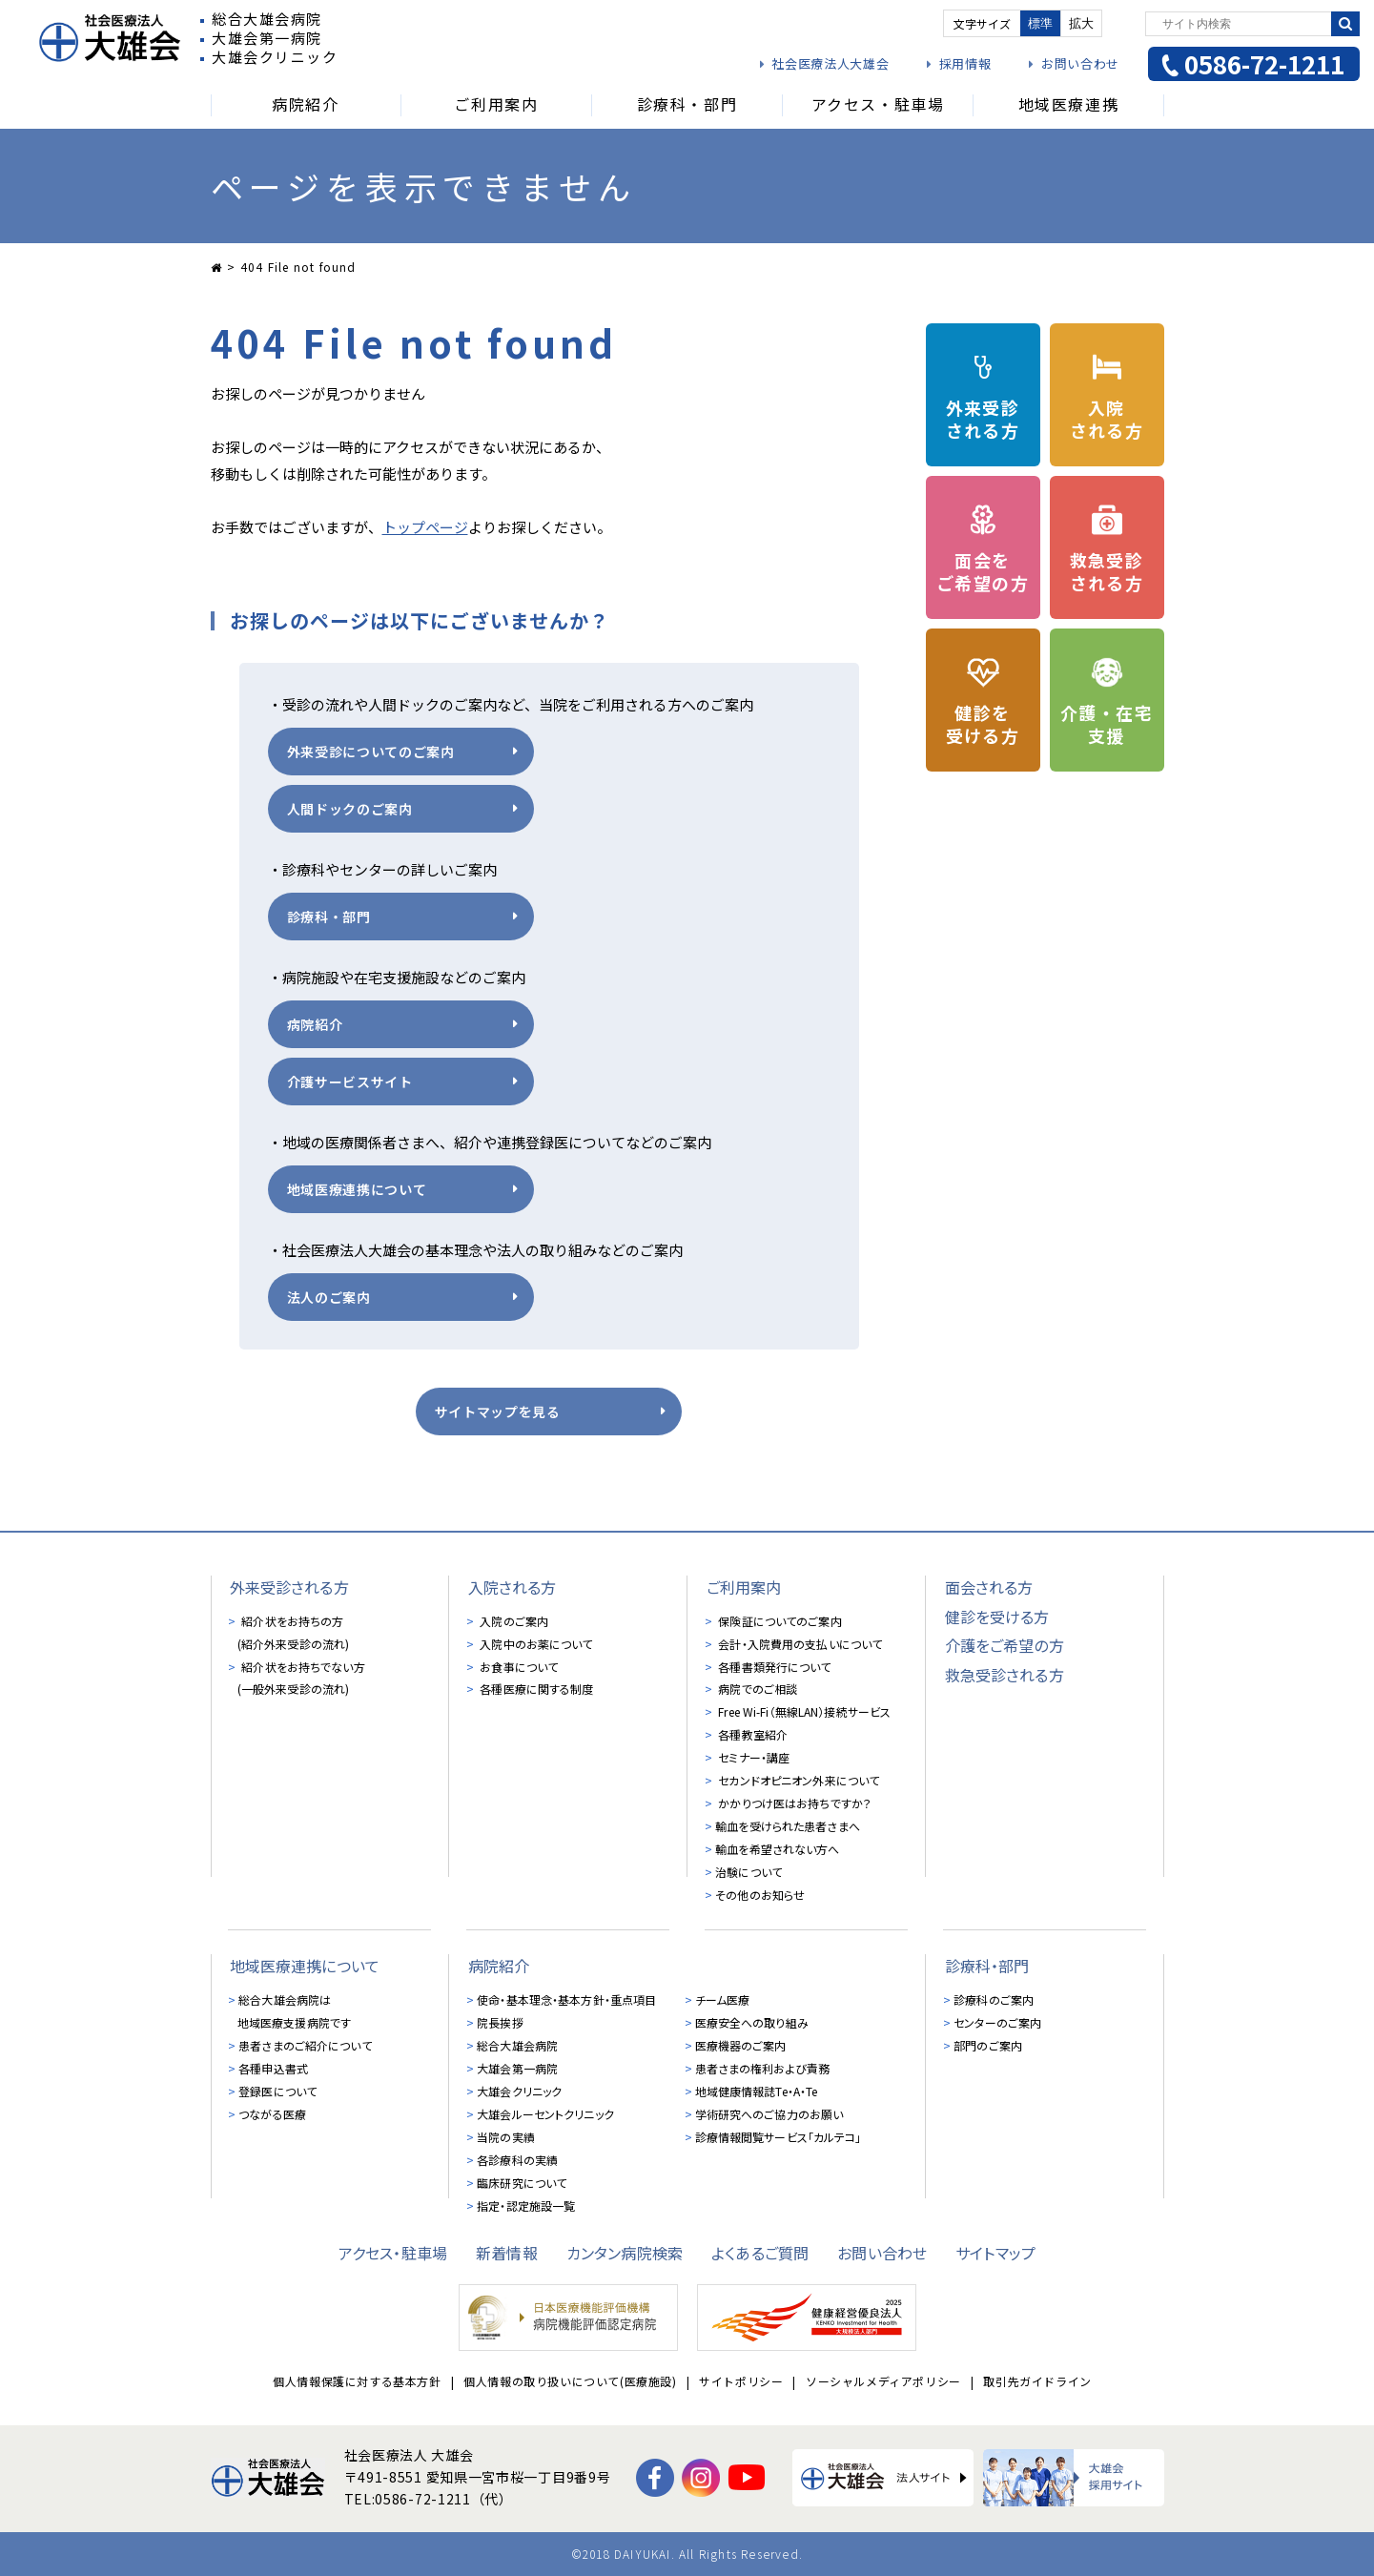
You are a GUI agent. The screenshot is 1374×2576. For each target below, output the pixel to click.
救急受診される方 (1004, 1674)
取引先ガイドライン (1037, 2382)
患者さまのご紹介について (304, 2045)
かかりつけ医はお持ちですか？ (793, 1804)
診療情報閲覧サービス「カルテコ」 (778, 2137)
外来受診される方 (289, 1587)
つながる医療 (272, 2114)
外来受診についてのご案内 (371, 751)
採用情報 (965, 63)
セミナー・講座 (752, 1758)
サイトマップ (995, 2252)
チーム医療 (722, 1999)
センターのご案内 (997, 2022)
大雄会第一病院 (517, 2068)
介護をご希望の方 (1004, 1645)
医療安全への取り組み (752, 2022)
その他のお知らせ (760, 1895)
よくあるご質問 (760, 2252)
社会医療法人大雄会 (830, 63)
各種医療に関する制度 (535, 1689)
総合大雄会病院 (517, 2045)
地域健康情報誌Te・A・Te (756, 2091)
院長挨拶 (500, 2022)
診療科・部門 (329, 916)
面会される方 (989, 1587)
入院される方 (512, 1587)
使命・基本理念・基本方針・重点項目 (566, 1999)
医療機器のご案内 (741, 2045)
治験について (748, 1873)
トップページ (425, 527)
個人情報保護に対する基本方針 (357, 2382)
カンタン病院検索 (624, 2252)
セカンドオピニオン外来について (797, 1781)
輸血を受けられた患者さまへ (787, 1827)
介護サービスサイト (350, 1081)
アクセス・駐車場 (392, 2252)
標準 (1040, 23)
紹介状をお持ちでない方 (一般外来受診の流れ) (301, 1678)
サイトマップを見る (498, 1411)
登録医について (277, 2091)
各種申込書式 (273, 2068)
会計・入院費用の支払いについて (798, 1644)
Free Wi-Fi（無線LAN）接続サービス (803, 1712)
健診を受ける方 (997, 1616)
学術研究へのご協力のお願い (769, 2114)
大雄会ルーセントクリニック (545, 2114)
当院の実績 (506, 2137)
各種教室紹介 (751, 1735)
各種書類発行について (773, 1667)
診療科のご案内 (994, 1999)
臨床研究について (521, 2182)
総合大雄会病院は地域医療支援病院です (294, 2010)
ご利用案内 (744, 1587)
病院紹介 (315, 1024)
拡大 (1081, 23)
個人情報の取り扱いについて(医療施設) (569, 2382)
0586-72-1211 (1264, 64)
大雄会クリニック (519, 2091)
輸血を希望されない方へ (777, 1850)
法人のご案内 (329, 1297)
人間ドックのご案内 (350, 808)
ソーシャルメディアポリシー (883, 2382)
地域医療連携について (357, 1189)
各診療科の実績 (517, 2160)
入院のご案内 (512, 1621)
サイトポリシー (741, 2382)
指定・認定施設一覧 (526, 2205)
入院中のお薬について (534, 1644)
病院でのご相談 (756, 1689)
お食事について (517, 1667)
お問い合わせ (1080, 63)
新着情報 (507, 2252)
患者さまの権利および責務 (762, 2068)
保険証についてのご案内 (778, 1621)
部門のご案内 (988, 2045)
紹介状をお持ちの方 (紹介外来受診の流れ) (293, 1632)
